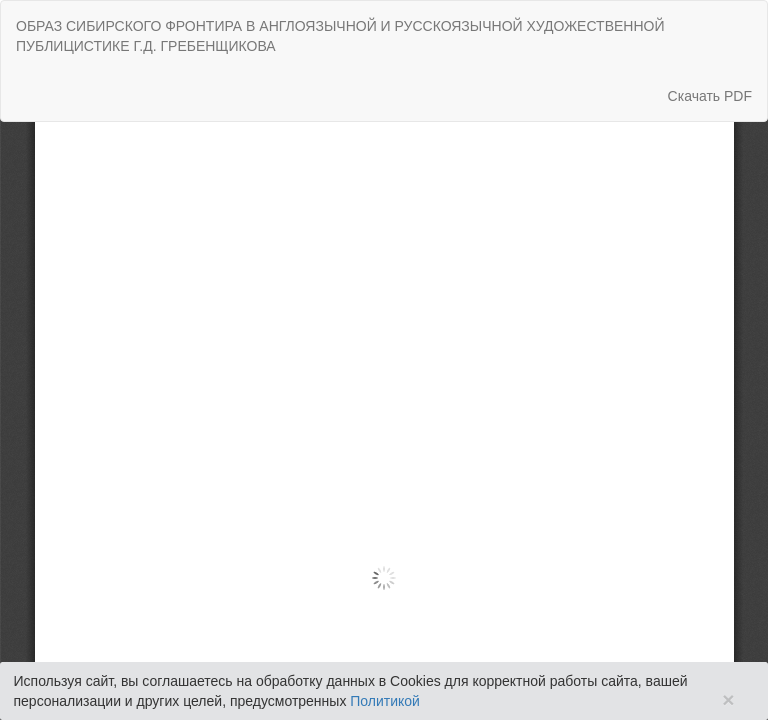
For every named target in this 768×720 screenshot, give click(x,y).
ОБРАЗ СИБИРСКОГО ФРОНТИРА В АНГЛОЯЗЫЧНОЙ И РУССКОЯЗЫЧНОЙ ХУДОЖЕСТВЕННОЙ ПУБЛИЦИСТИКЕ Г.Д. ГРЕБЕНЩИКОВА (340, 36)
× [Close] (728, 699)
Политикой (385, 701)
